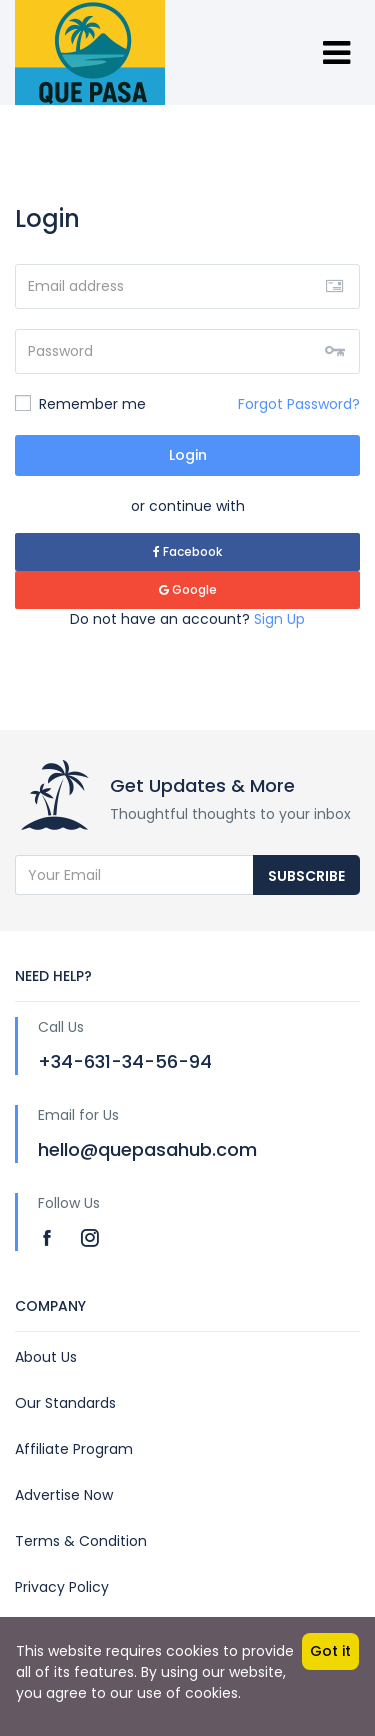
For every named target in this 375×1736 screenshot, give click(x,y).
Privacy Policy (62, 1587)
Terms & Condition (81, 1541)
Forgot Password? (299, 404)
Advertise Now (64, 1495)
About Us (46, 1357)
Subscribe (306, 876)
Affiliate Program (74, 1449)
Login (188, 455)
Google (188, 589)
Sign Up (279, 619)
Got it (330, 1651)
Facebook (187, 551)
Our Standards (65, 1403)
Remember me (80, 404)
